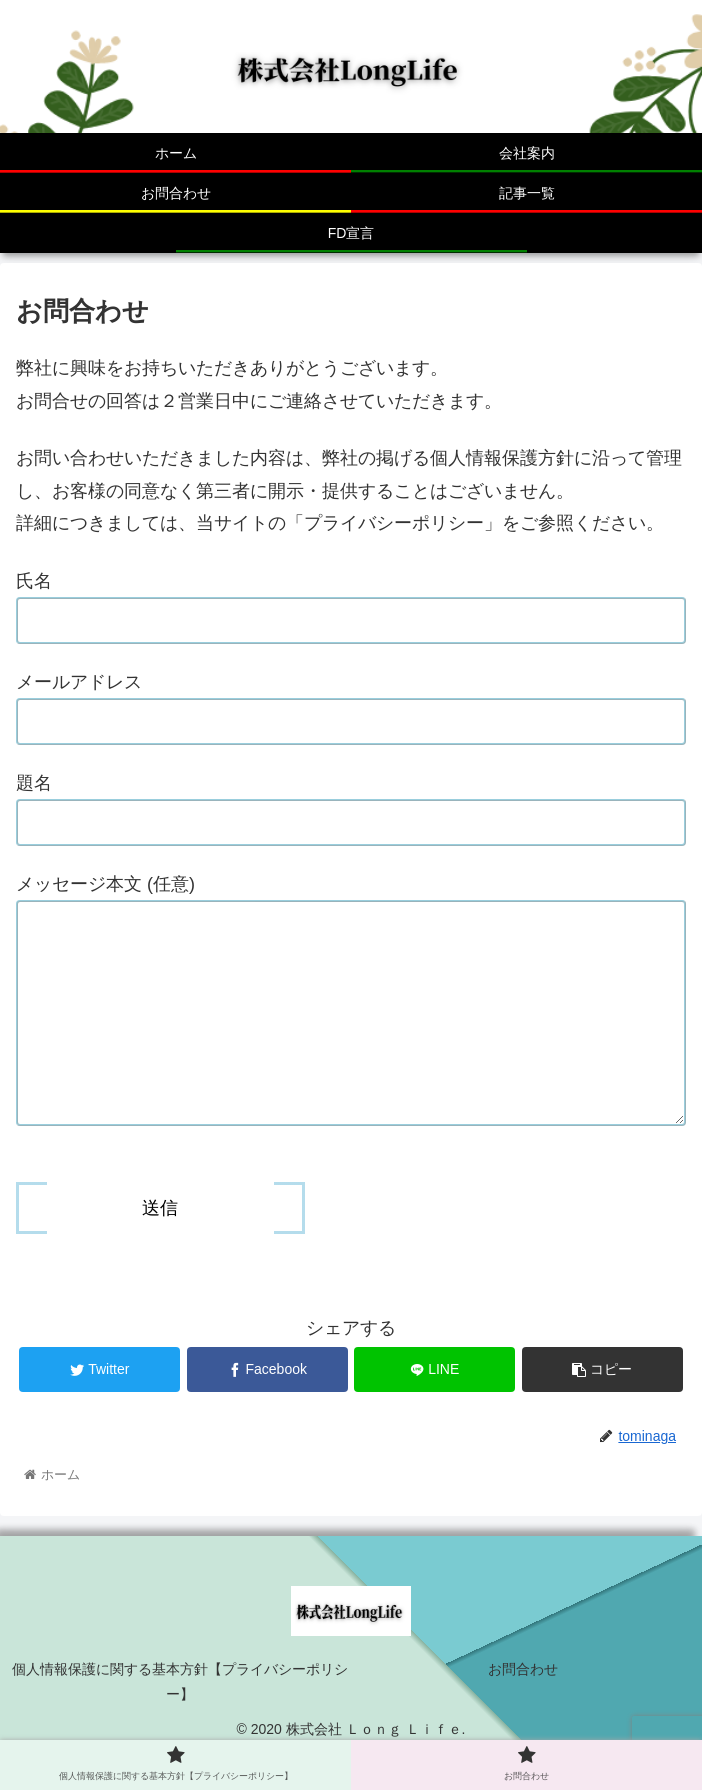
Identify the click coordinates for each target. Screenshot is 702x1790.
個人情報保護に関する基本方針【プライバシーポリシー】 (180, 1721)
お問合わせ (523, 1709)
